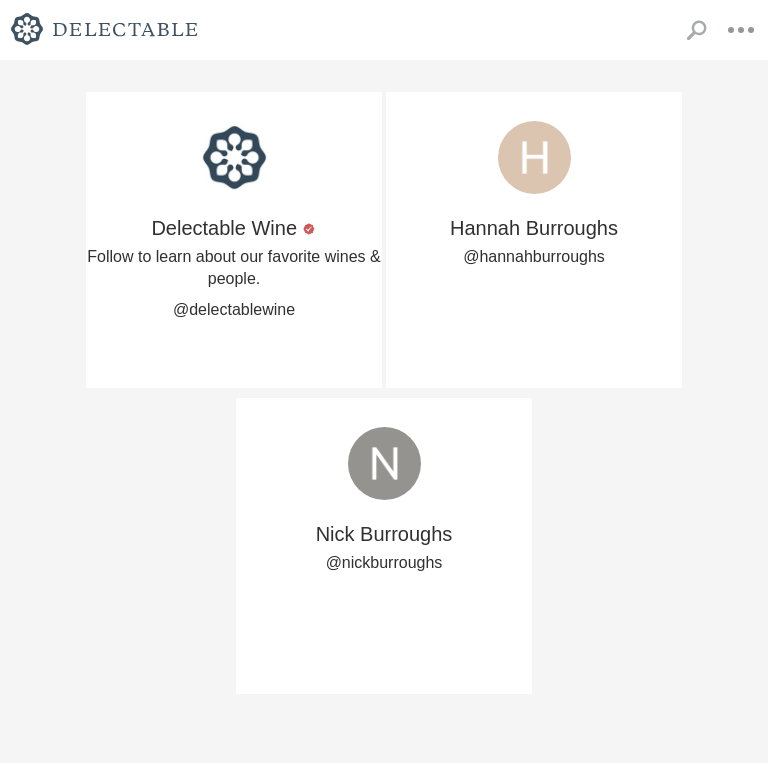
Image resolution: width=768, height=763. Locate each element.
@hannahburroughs (534, 256)
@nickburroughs (384, 562)
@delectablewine (234, 309)
